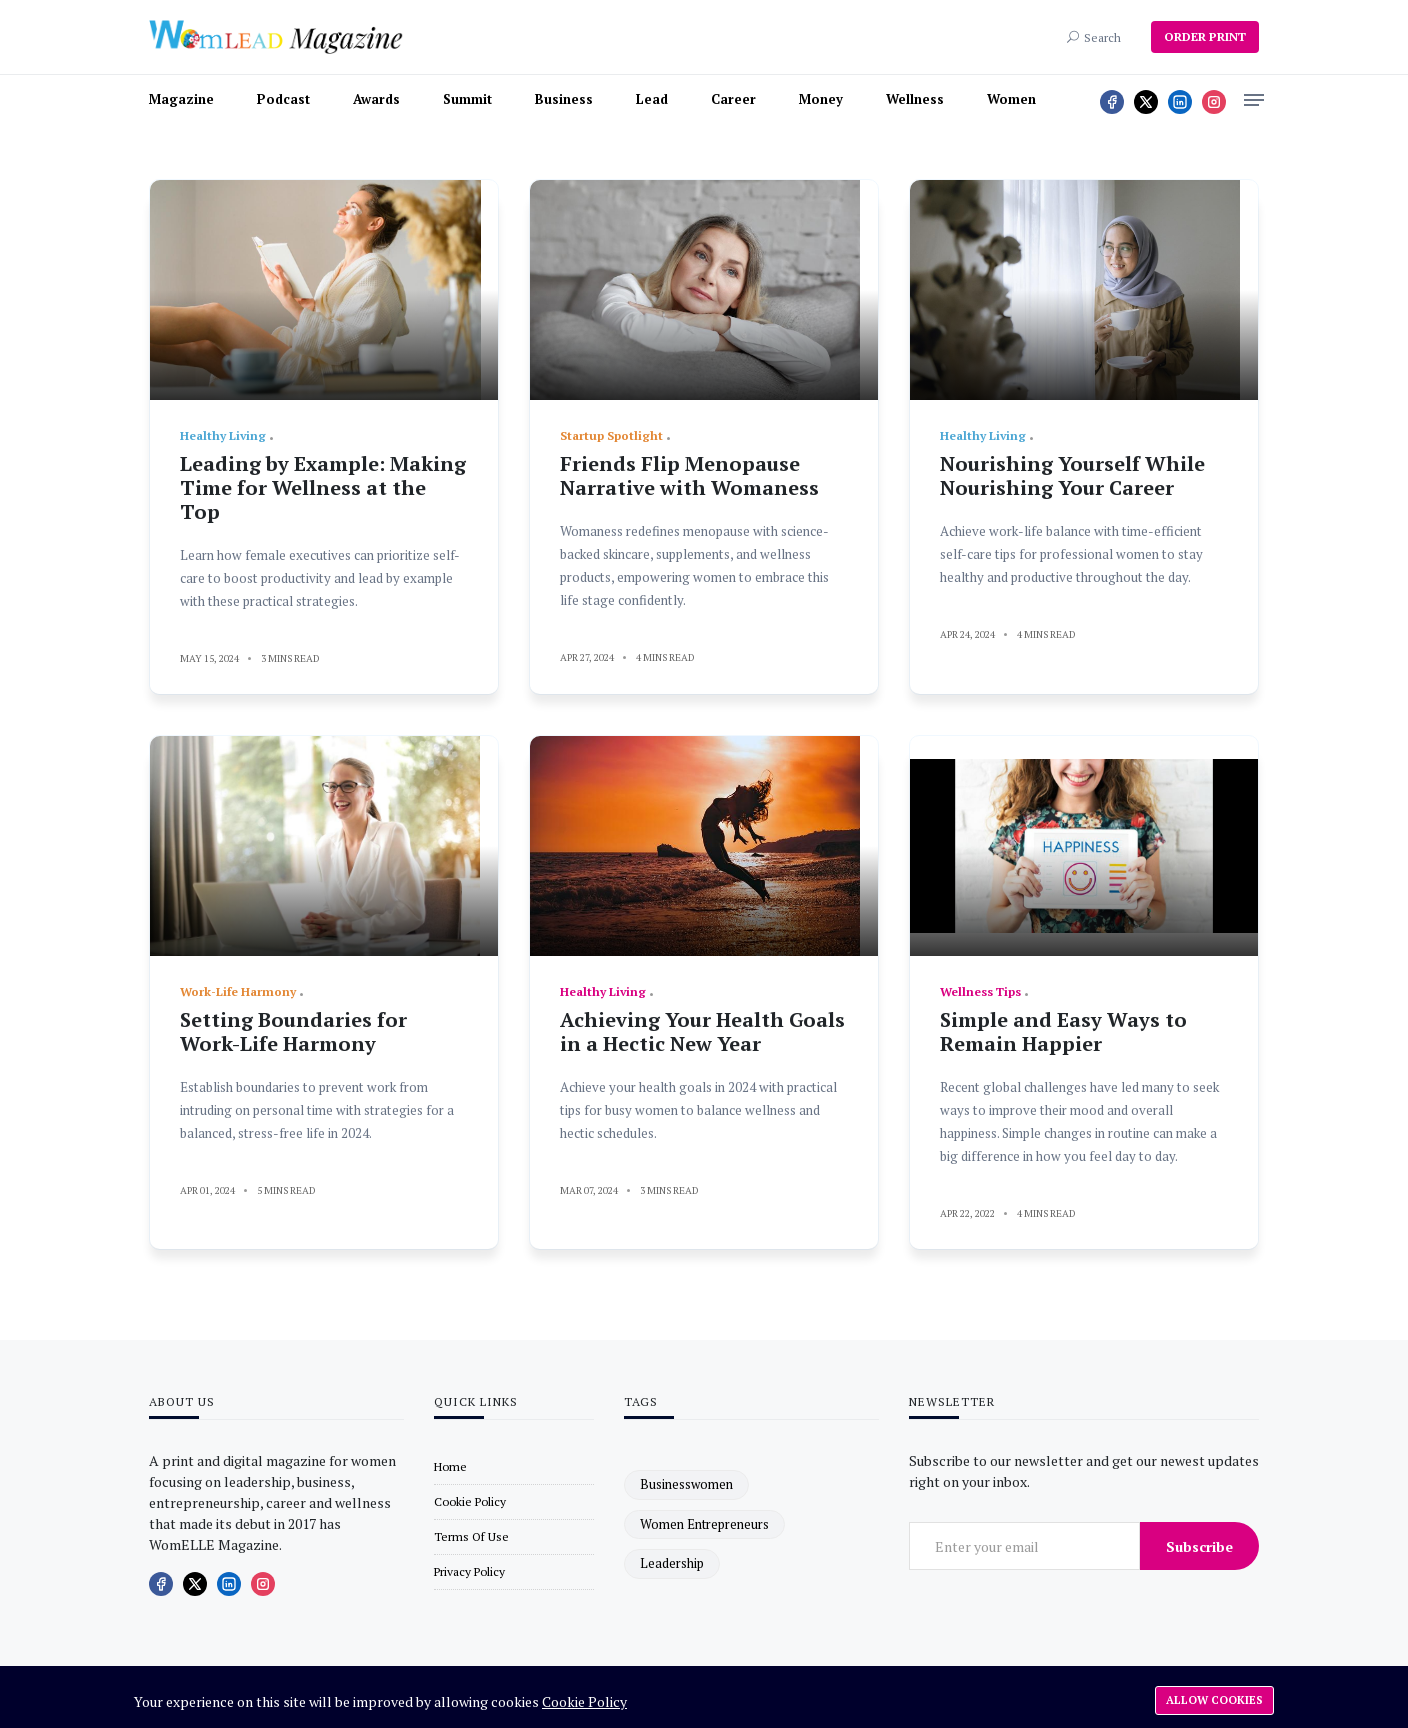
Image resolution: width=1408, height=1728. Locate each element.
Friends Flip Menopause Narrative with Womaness (689, 475)
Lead (652, 99)
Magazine (181, 99)
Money (821, 99)
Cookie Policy (584, 1701)
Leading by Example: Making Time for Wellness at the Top (323, 487)
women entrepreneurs (704, 1524)
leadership (672, 1563)
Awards (376, 99)
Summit (467, 99)
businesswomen (686, 1484)
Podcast (283, 99)
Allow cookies (1214, 1700)
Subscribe (1199, 1546)
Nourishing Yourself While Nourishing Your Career (1072, 475)
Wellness (915, 99)
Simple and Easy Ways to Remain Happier (1063, 1031)
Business (564, 99)
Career (733, 99)
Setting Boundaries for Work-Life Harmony (293, 1031)
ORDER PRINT (1205, 36)
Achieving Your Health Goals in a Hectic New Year (702, 1031)
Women (1011, 99)
